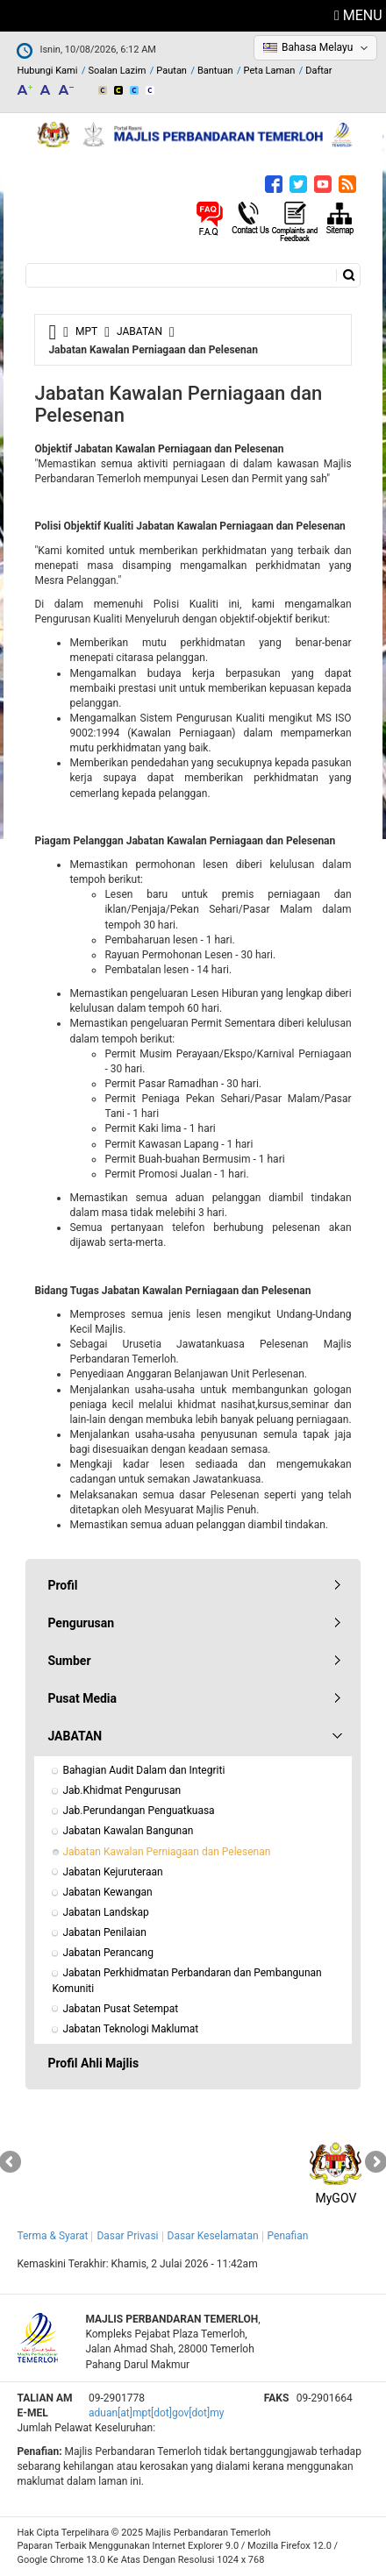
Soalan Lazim (117, 70)
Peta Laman (270, 70)
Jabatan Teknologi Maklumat (130, 2029)
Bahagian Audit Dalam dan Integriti (143, 1770)
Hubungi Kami (47, 70)
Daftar (318, 70)
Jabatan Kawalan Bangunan (127, 1831)
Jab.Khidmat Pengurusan (121, 1790)
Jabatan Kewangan (107, 1892)
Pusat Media (82, 1698)
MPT (86, 331)
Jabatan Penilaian (104, 1932)
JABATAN (139, 331)
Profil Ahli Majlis (93, 2063)
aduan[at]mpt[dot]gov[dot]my (156, 2413)
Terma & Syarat (52, 2236)
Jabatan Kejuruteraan (112, 1872)
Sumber (68, 1661)
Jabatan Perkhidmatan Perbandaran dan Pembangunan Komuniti (188, 1980)
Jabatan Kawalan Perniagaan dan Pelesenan (166, 1852)
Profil (62, 1585)
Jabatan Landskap (105, 1912)
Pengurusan (80, 1623)
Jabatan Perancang (108, 1952)
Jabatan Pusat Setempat (120, 2009)
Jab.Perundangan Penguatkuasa (138, 1810)
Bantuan (215, 70)
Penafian (288, 2236)
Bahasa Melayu (317, 47)
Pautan (171, 70)
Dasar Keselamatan (213, 2236)
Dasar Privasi (127, 2236)
